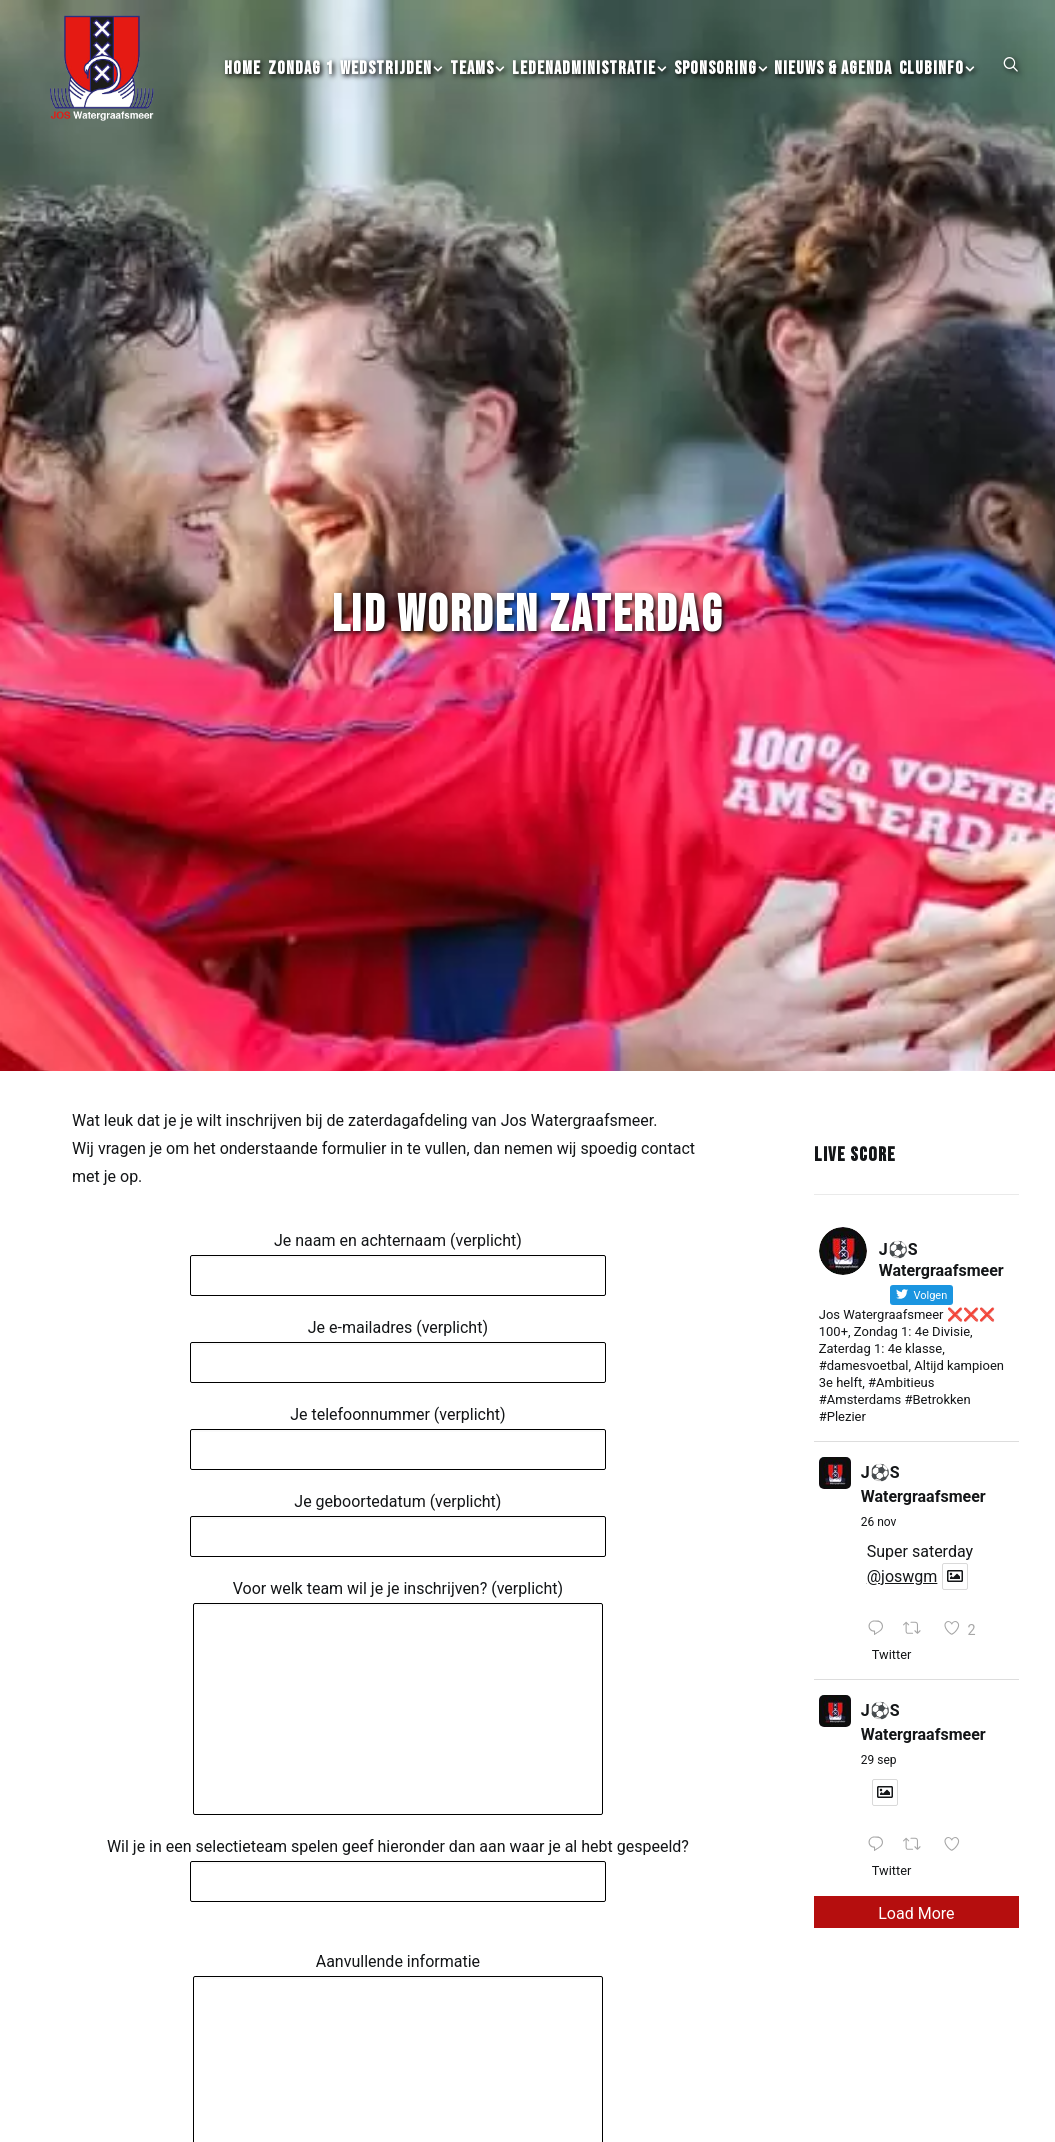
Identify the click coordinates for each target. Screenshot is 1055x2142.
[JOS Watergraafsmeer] (98, 80)
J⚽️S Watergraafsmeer (923, 1333)
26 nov (879, 1371)
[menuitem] (242, 80)
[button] (1011, 75)
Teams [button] (477, 80)
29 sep (879, 1609)
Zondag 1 (300, 80)
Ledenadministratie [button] (589, 80)
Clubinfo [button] (937, 80)
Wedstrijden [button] (391, 80)
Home (242, 80)
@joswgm (902, 1425)
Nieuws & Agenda (833, 80)
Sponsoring (721, 80)
